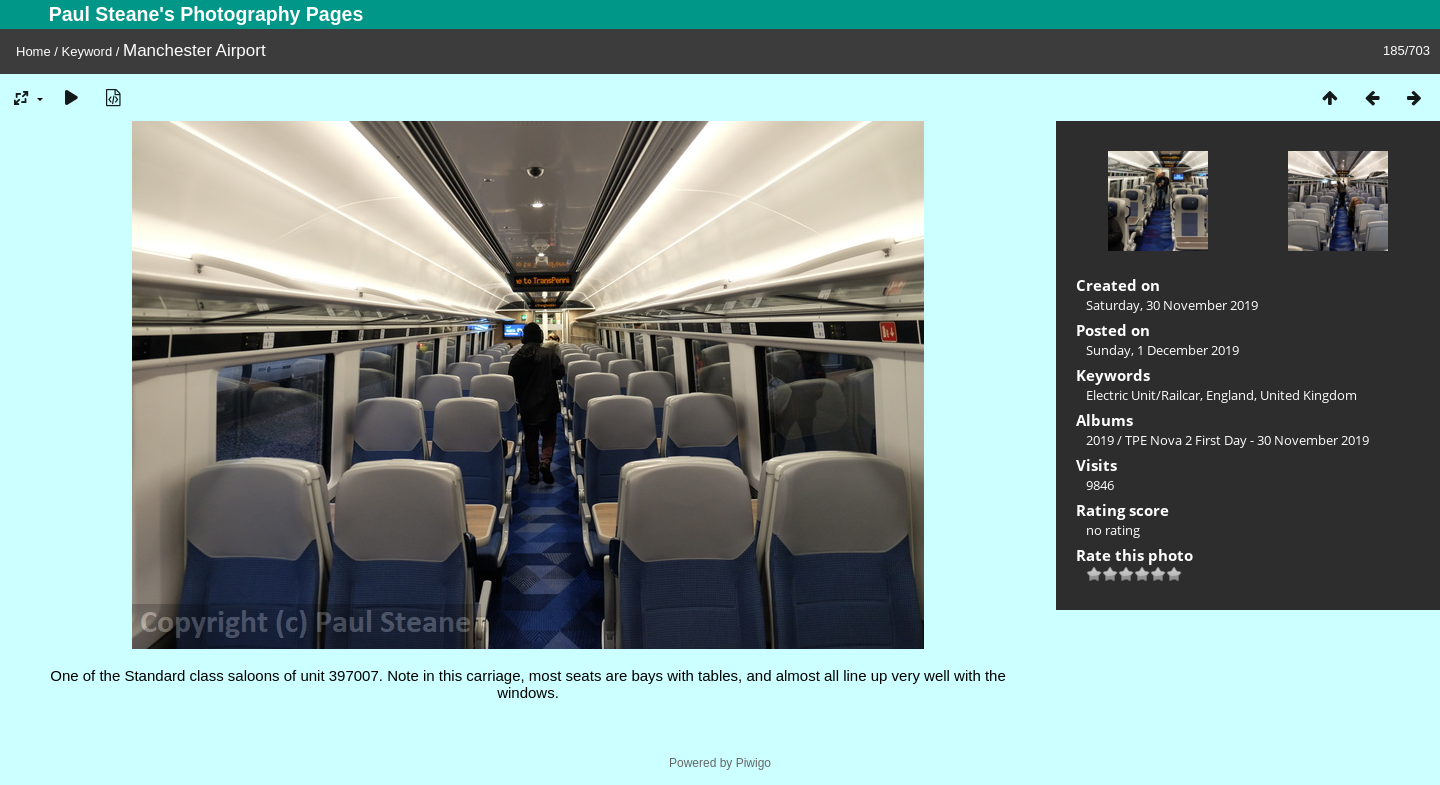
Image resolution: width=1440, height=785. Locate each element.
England (1230, 395)
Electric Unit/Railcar (1143, 395)
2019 (1100, 440)
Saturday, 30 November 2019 (1172, 305)
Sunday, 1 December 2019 (1162, 350)
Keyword (87, 51)
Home (33, 51)
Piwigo (753, 763)
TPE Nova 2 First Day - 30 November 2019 (1247, 440)
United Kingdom (1308, 395)
